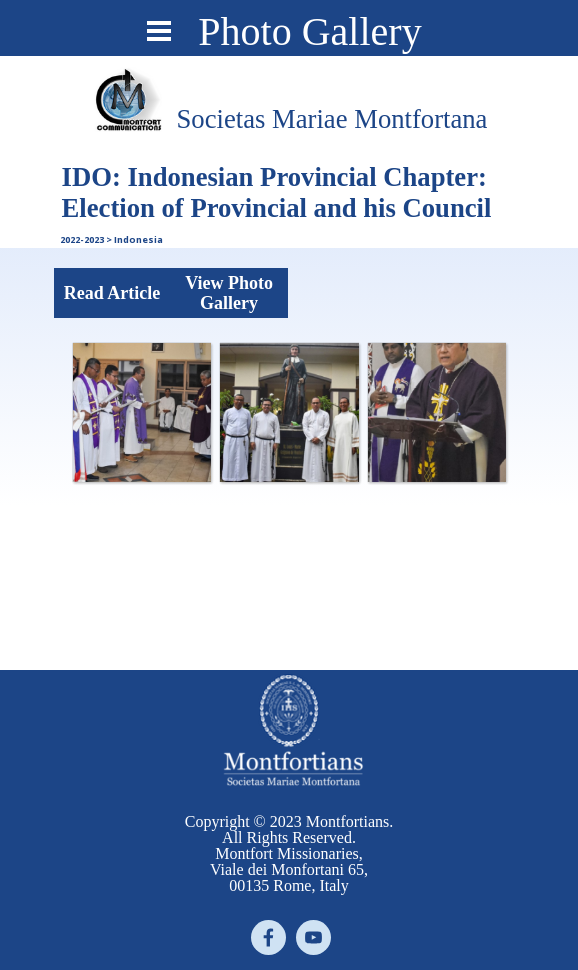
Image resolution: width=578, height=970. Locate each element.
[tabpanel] (332, 119)
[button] (142, 412)
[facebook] (268, 937)
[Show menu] (159, 31)
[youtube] (313, 937)
